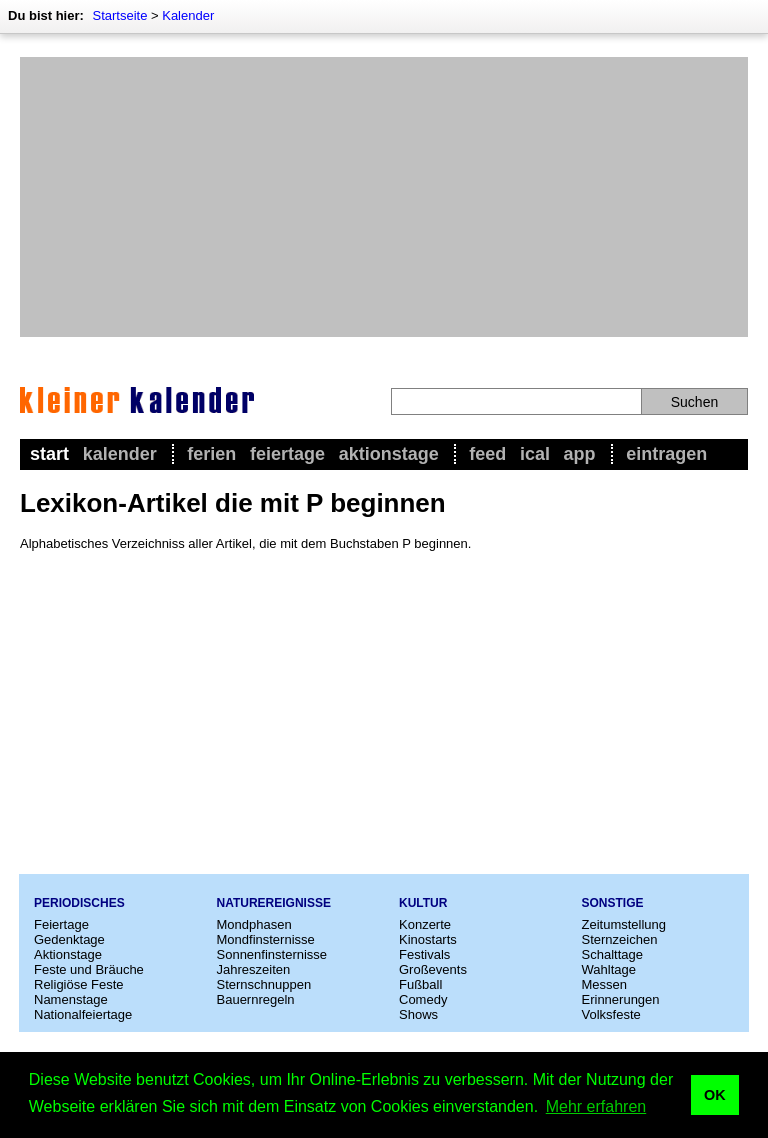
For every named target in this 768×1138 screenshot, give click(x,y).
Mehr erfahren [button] (596, 1106)
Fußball (420, 984)
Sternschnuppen (264, 984)
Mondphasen (254, 924)
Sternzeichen (620, 939)
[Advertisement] (384, 197)
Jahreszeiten (254, 969)
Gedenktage (69, 939)
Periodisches (79, 903)
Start (49, 454)
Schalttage (612, 954)
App (580, 454)
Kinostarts (428, 939)
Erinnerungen (621, 999)
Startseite (119, 15)
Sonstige (613, 903)
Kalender (188, 15)
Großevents (433, 969)
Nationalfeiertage (83, 1014)
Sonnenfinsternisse (272, 954)
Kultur (423, 903)
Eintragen (666, 454)
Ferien (211, 454)
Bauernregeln (256, 999)
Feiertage (287, 454)
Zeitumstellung (624, 924)
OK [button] (715, 1095)
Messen (605, 984)
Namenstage (71, 999)
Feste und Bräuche (89, 969)
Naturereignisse (274, 903)
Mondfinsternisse (266, 939)
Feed (487, 454)
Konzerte (425, 924)
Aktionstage (389, 454)
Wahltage (609, 969)
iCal (535, 454)
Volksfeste (611, 1014)
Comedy (423, 999)
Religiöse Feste (79, 984)
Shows (418, 1014)
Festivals (424, 954)
